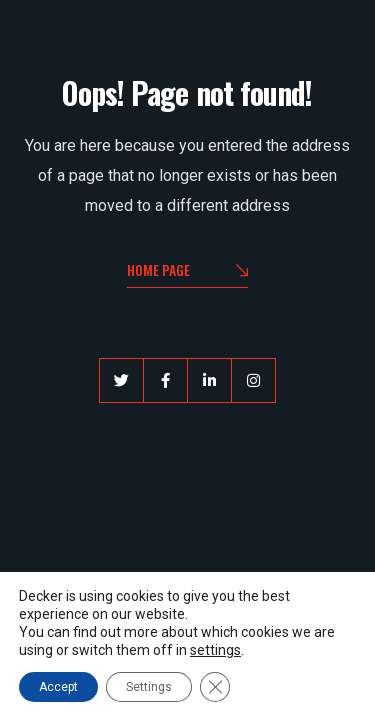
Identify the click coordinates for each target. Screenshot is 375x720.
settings (215, 650)
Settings (149, 687)
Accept (58, 687)
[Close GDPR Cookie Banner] (215, 687)
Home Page (187, 271)
